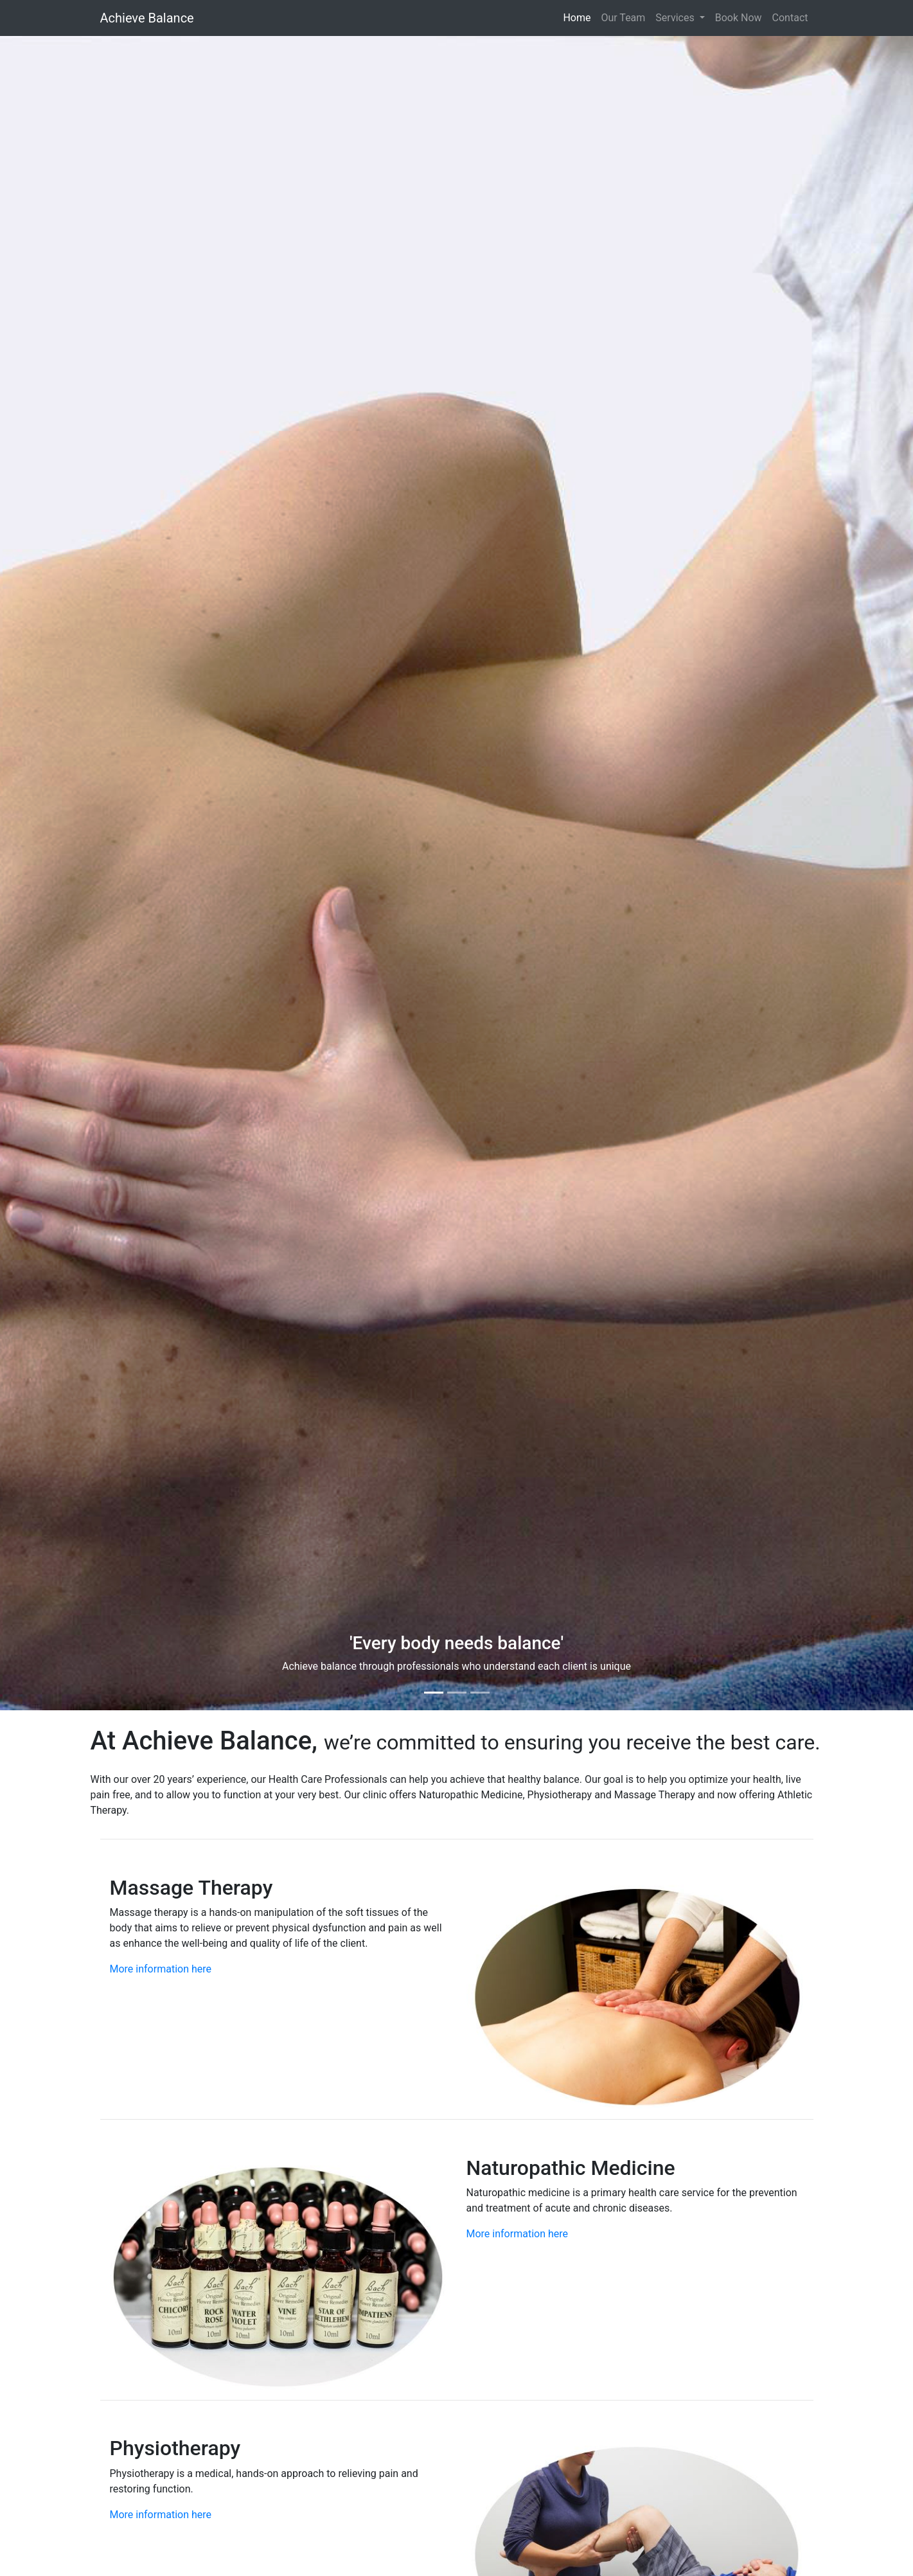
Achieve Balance (147, 18)
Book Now (738, 18)
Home (576, 18)
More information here (161, 1969)
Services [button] (675, 18)
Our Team (623, 18)
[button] (68, 873)
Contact (790, 18)
